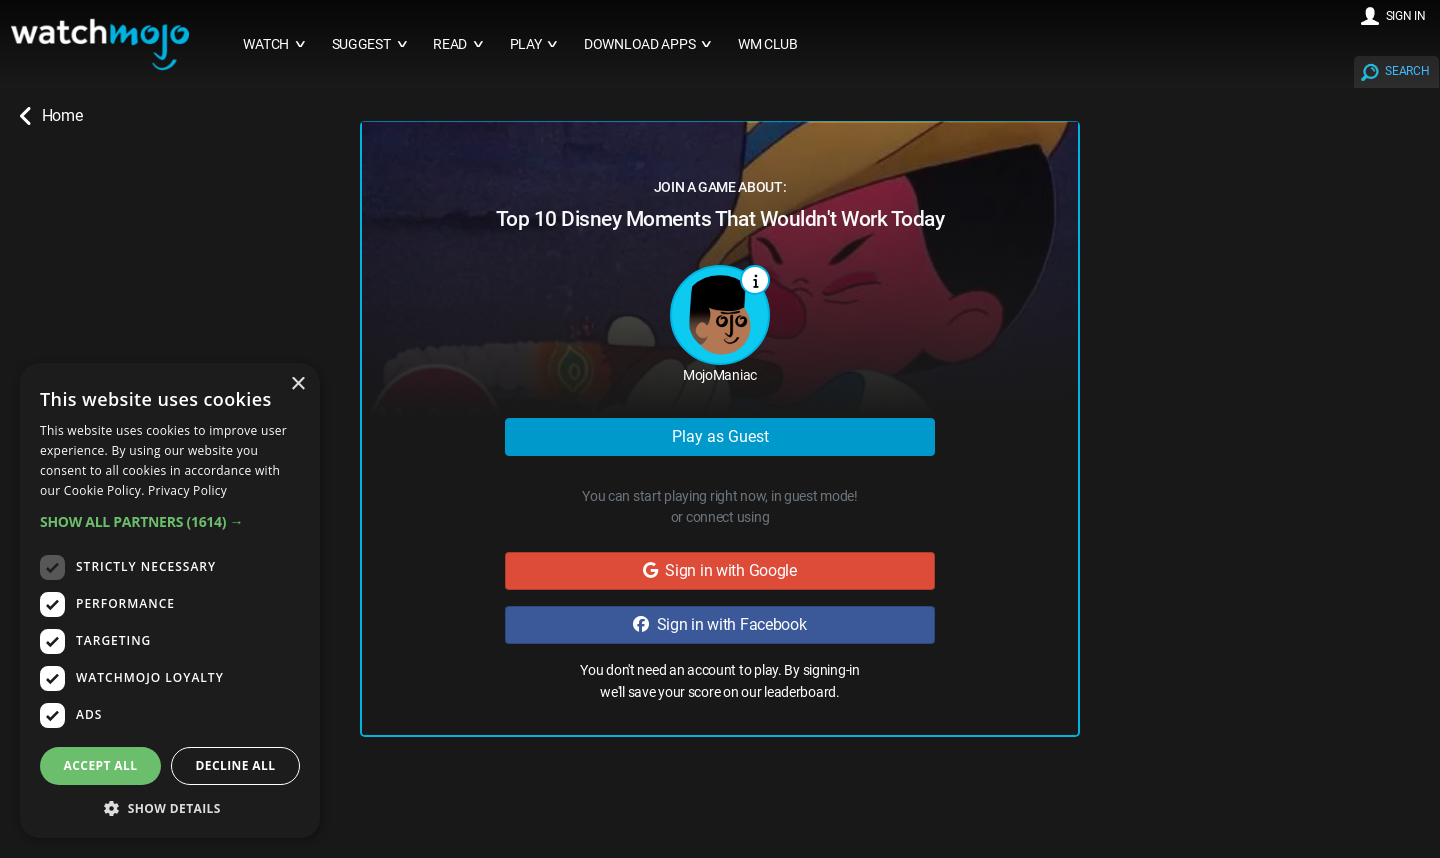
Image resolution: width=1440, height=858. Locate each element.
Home (51, 116)
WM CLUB (768, 44)
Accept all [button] (101, 765)
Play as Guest (720, 436)
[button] (170, 521)
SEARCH (1407, 71)
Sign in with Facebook (719, 624)
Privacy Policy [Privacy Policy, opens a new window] (187, 490)
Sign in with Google (720, 570)
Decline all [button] (236, 765)
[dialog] (170, 600)
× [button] (297, 384)
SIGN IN (1406, 16)
